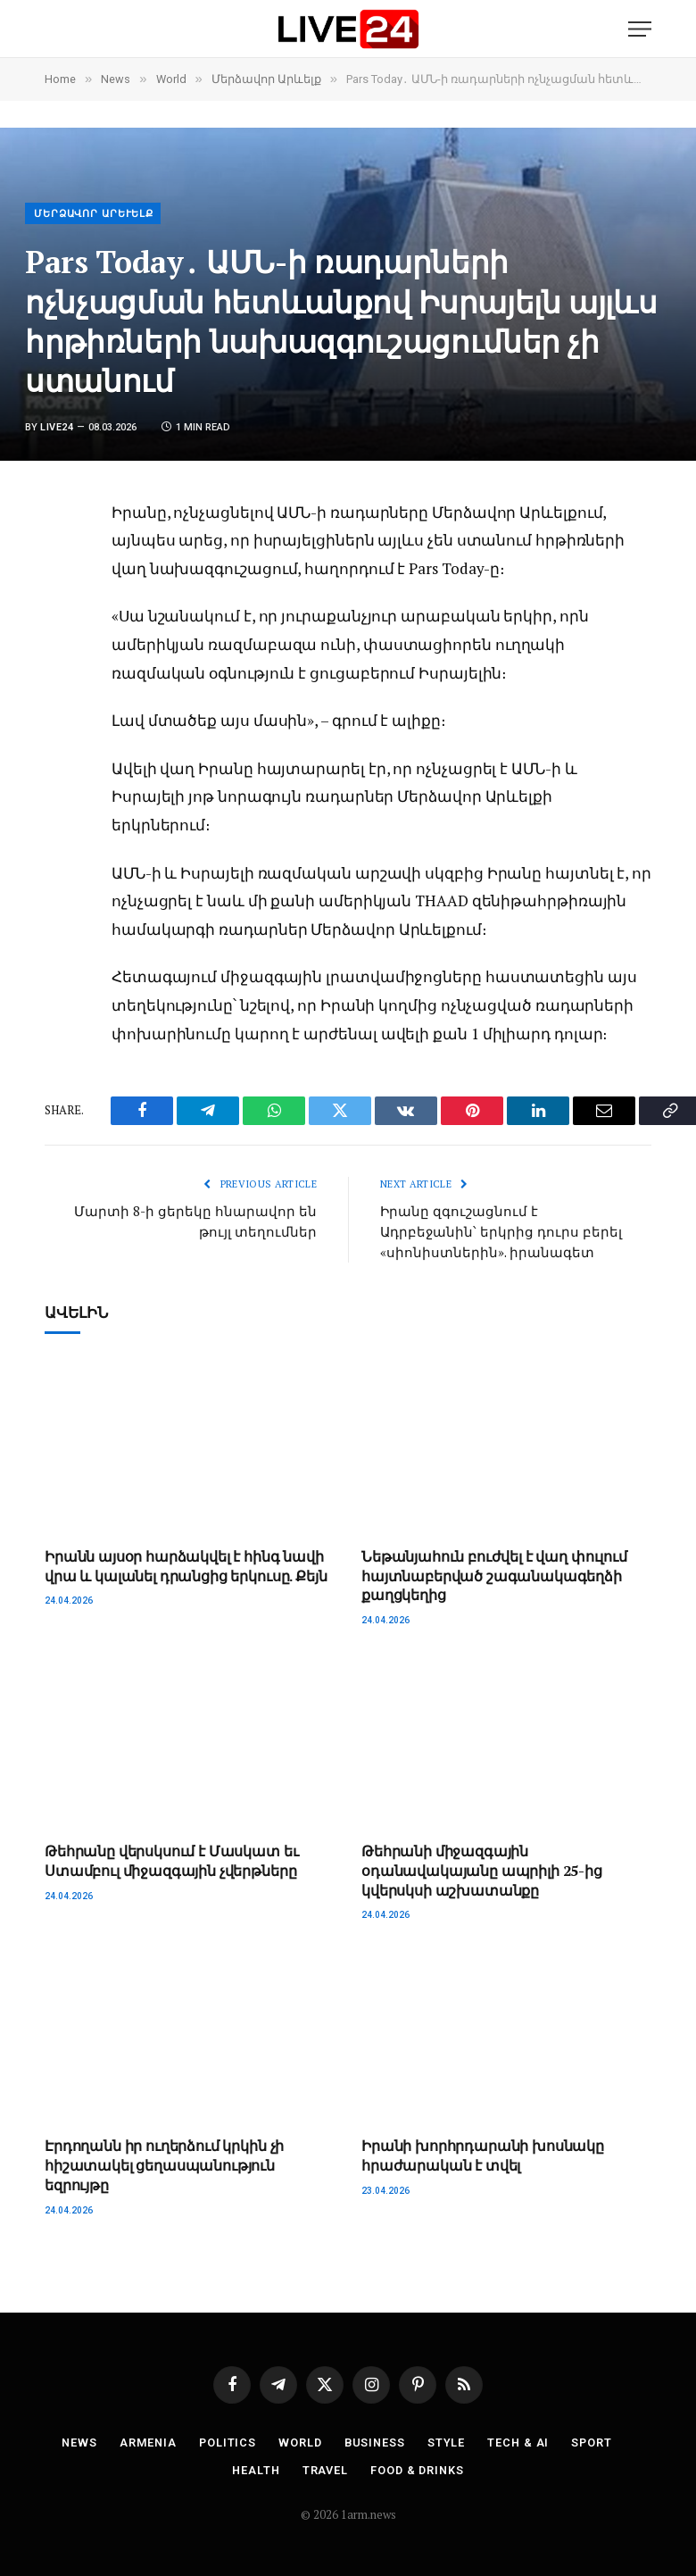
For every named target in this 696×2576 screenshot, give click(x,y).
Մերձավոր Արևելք (93, 214)
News (76, 2440)
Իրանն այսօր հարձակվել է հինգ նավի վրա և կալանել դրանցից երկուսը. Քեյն (186, 1565)
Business (375, 2440)
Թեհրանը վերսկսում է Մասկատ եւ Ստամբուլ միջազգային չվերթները (171, 1859)
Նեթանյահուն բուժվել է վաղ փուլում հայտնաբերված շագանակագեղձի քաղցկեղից (494, 1575)
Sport (596, 2440)
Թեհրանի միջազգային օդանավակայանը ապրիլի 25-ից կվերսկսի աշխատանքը (481, 1869)
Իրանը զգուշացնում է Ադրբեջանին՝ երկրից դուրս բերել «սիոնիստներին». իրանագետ (501, 1231)
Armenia (145, 2440)
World (300, 2440)
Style (448, 2440)
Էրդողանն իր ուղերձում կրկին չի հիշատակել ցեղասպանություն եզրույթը (164, 2164)
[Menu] (639, 29)
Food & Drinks (417, 2468)
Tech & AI (520, 2440)
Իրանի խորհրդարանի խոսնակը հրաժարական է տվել (482, 2154)
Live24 (56, 427)
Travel (324, 2468)
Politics (226, 2440)
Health (254, 2468)
